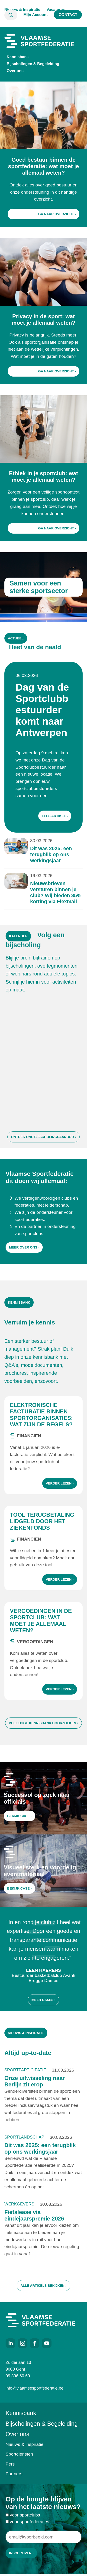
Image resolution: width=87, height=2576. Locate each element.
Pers (10, 2464)
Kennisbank (18, 57)
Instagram (22, 2343)
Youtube (47, 2343)
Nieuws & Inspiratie (22, 9)
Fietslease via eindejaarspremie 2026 (34, 2215)
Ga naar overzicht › (57, 214)
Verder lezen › (60, 1483)
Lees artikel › (55, 816)
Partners (14, 2473)
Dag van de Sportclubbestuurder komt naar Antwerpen (42, 710)
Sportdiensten (19, 2454)
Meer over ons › (24, 1247)
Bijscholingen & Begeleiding (33, 64)
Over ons (15, 71)
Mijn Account (35, 15)
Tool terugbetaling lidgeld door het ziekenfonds (42, 1521)
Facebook (34, 2343)
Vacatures (56, 9)
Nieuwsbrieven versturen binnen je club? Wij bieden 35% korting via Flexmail (55, 892)
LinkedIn (10, 2343)
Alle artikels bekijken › (43, 2285)
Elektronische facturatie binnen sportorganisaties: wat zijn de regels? (41, 1415)
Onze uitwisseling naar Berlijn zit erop (34, 2081)
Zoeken (10, 15)
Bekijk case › (19, 1816)
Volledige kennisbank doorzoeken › (43, 1723)
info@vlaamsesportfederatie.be (34, 2388)
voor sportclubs (25, 2515)
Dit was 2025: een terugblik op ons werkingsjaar (51, 854)
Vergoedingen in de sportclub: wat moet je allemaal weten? (41, 1620)
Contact (67, 15)
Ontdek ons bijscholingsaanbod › (43, 1137)
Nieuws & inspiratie (24, 2444)
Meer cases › (44, 2000)
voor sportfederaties (29, 2521)
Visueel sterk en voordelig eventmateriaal (40, 1870)
